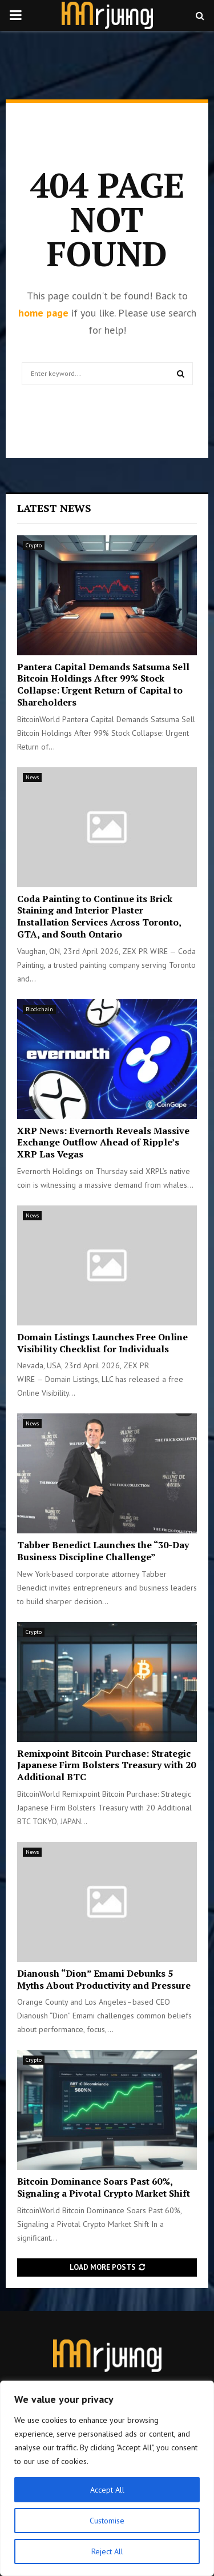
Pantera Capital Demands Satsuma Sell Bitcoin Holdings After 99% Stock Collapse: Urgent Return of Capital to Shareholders (103, 684)
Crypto (34, 545)
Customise (107, 2520)
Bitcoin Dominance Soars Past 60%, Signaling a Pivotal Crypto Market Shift (103, 2187)
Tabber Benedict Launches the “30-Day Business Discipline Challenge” (103, 1551)
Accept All (107, 2490)
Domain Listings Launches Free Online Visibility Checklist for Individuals (102, 1343)
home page (43, 312)
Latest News (54, 508)
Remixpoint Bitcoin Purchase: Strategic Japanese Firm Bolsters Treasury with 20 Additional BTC (106, 1765)
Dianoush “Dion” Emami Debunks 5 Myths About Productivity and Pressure (104, 1979)
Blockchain (39, 1009)
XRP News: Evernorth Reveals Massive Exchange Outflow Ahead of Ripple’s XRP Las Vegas (103, 1142)
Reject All (107, 2551)
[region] (107, 2478)
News (32, 777)
